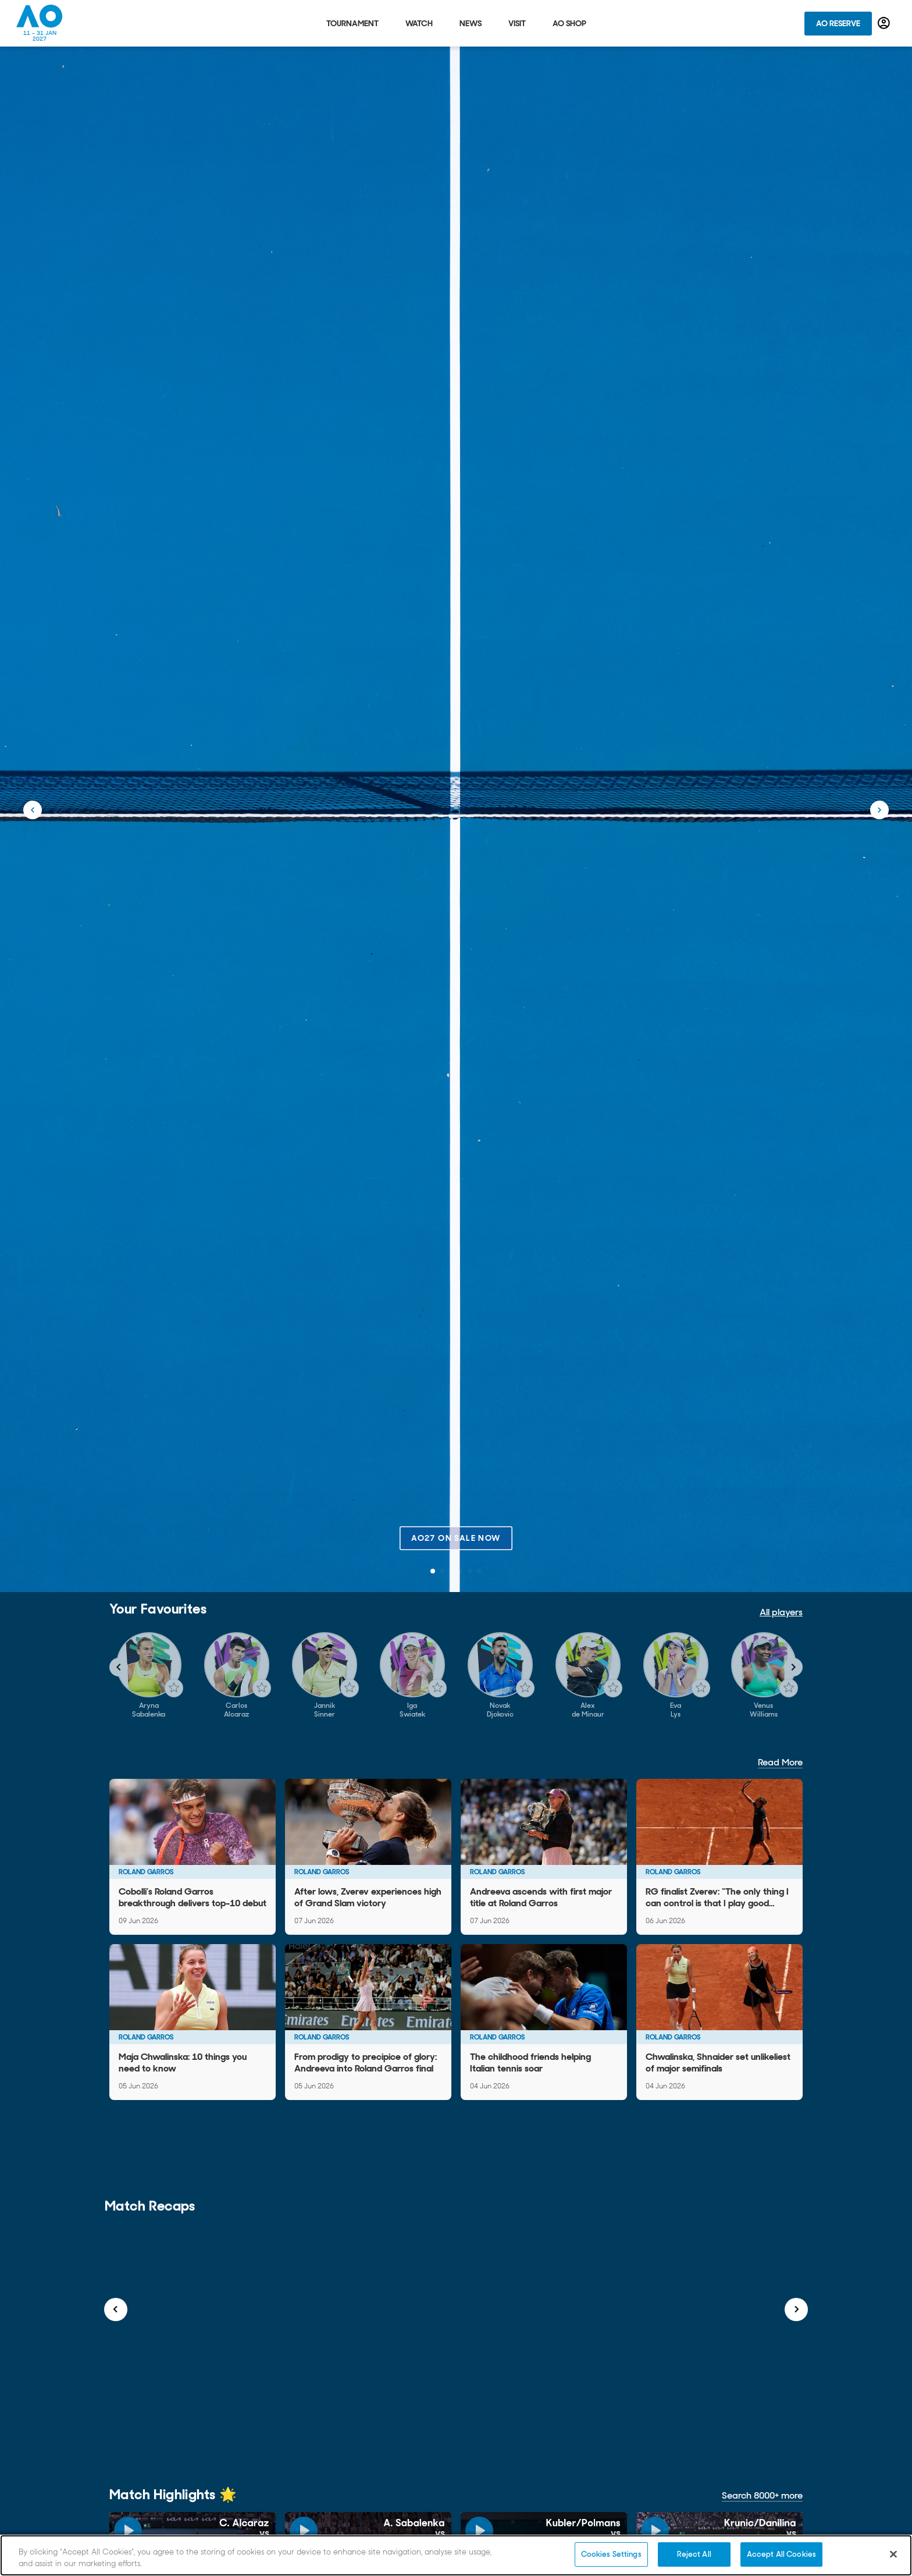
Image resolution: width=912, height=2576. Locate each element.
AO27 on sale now (455, 1538)
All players (781, 1612)
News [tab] (470, 23)
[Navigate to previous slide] (118, 1667)
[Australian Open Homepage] (39, 23)
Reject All (694, 2554)
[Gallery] (456, 1675)
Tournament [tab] (352, 23)
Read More (780, 1762)
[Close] (893, 2554)
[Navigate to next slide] (793, 1667)
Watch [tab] (419, 23)
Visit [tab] (517, 23)
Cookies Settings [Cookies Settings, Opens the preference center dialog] (611, 2554)
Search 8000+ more (762, 2495)
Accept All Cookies (781, 2554)
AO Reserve (838, 23)
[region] (456, 2555)
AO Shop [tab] (569, 23)
